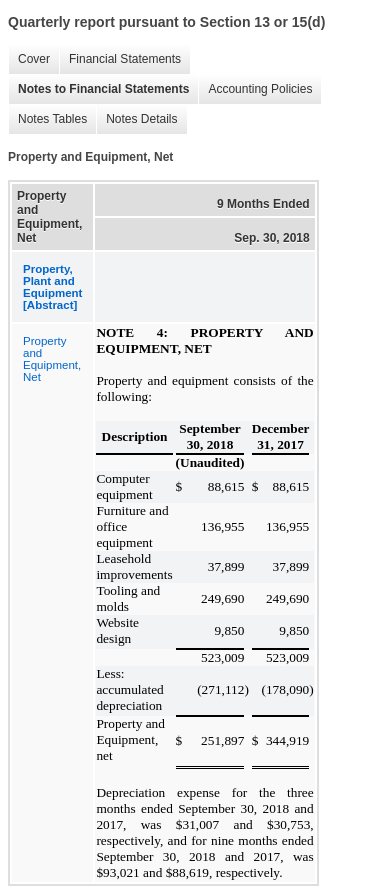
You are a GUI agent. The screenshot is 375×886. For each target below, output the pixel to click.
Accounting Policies (255, 89)
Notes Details (136, 119)
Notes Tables (47, 119)
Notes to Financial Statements (98, 89)
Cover (29, 59)
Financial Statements (120, 59)
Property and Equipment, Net (52, 359)
